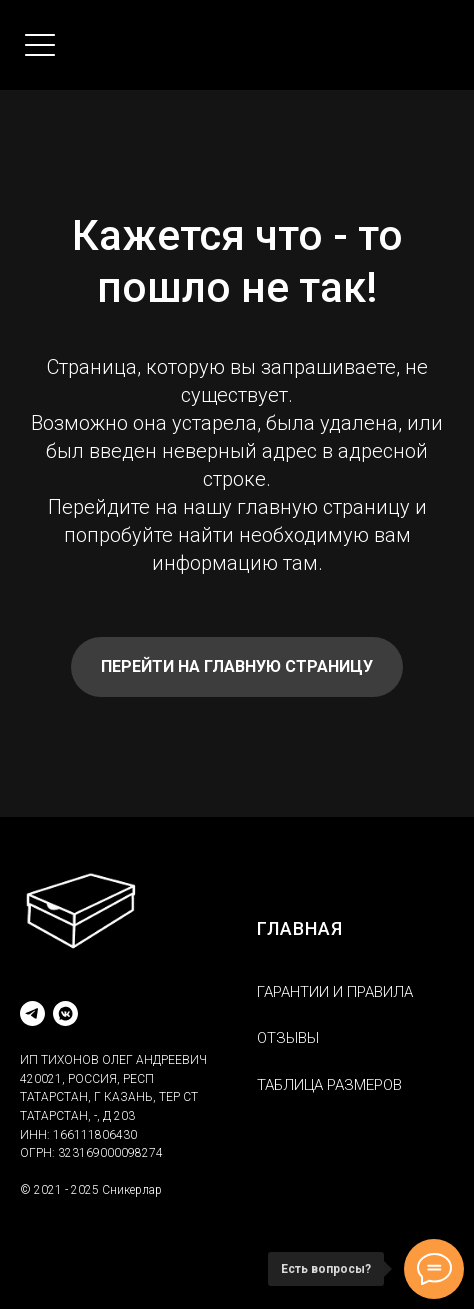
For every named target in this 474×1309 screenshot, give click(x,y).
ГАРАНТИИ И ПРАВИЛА (335, 992)
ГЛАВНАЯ (300, 928)
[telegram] (32, 1013)
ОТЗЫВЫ (288, 1038)
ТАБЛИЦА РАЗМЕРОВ (329, 1085)
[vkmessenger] (65, 1013)
